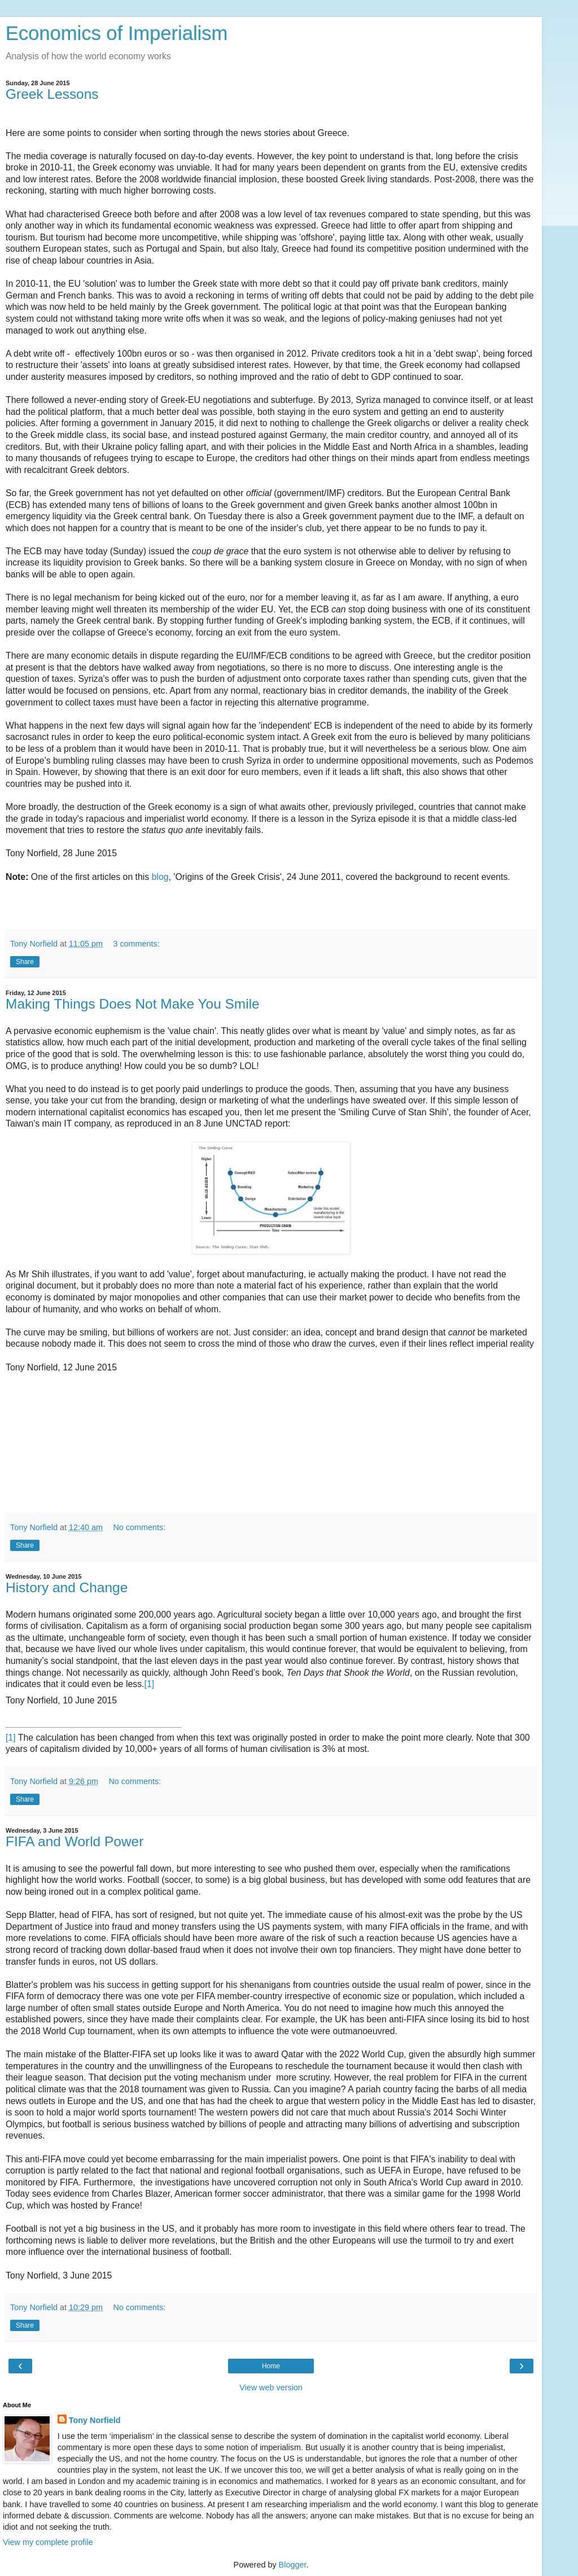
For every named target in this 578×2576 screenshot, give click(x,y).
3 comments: (136, 943)
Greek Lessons (52, 94)
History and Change (67, 1587)
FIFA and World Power (74, 1841)
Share (25, 962)
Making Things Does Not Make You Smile (133, 1003)
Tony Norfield (95, 2420)
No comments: (139, 1527)
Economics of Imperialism (117, 33)
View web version (271, 2387)
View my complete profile (48, 2542)
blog (160, 877)
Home (271, 2366)
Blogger (292, 2564)
